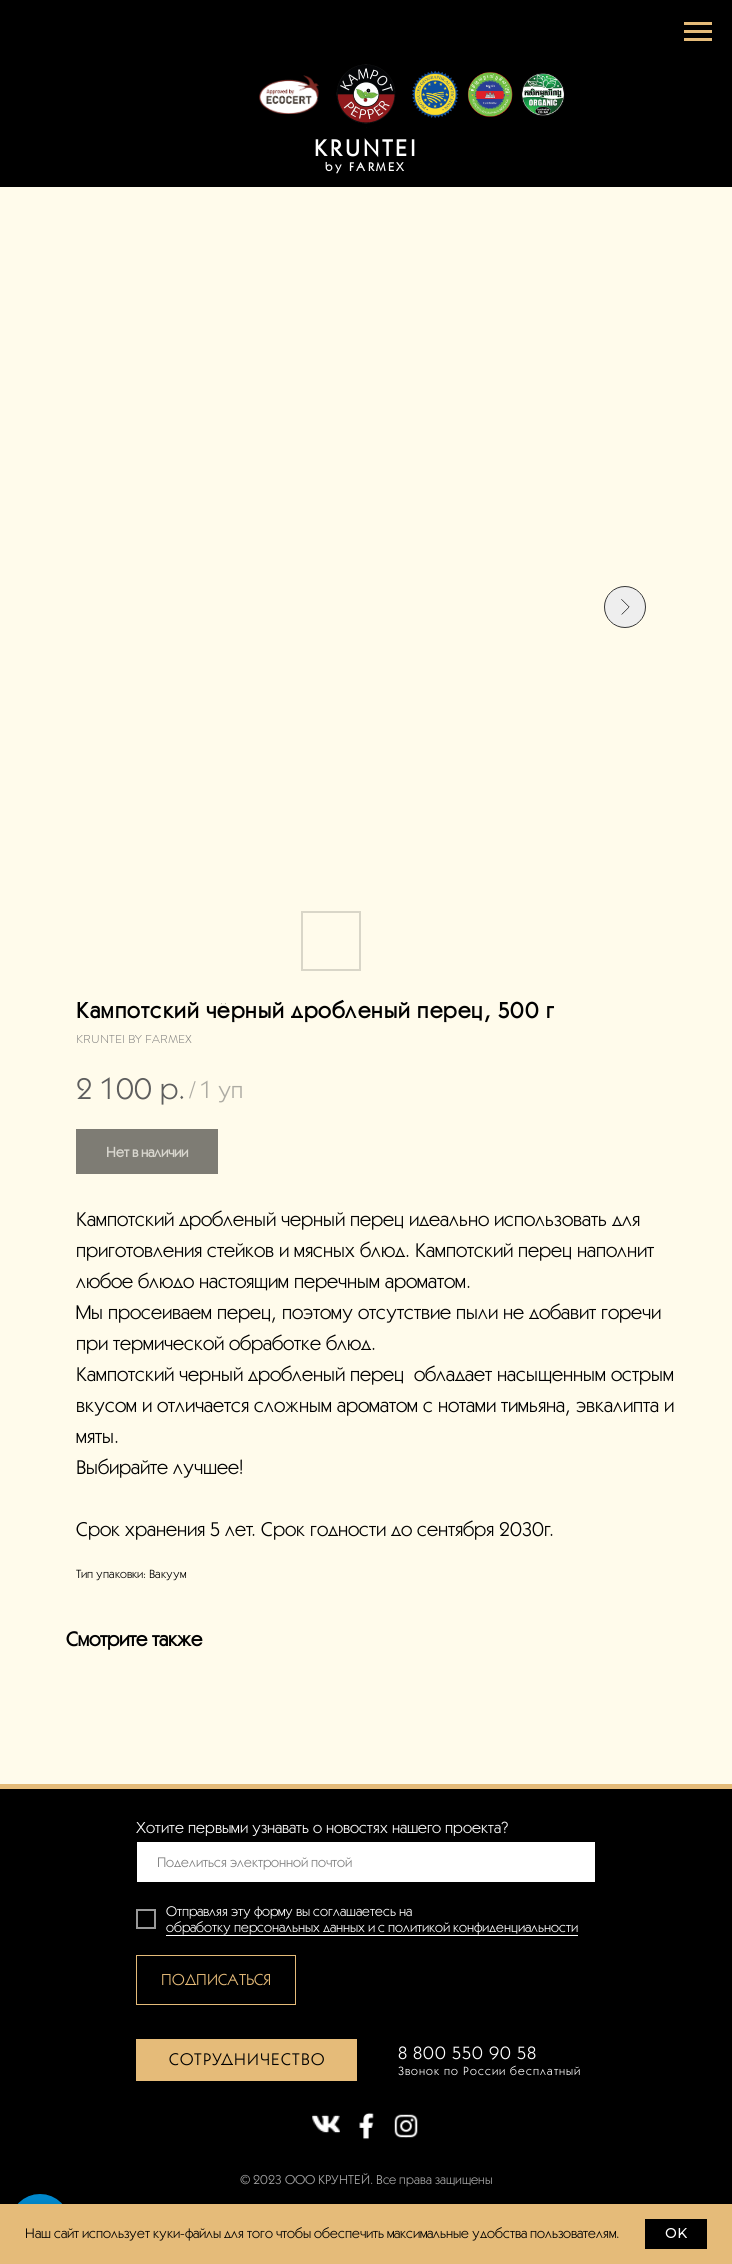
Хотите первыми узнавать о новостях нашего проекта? (322, 1827)
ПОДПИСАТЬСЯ (216, 1979)
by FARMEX (366, 166)
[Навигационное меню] (698, 32)
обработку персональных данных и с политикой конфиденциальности (372, 1927)
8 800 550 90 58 (467, 2052)
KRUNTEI (366, 147)
